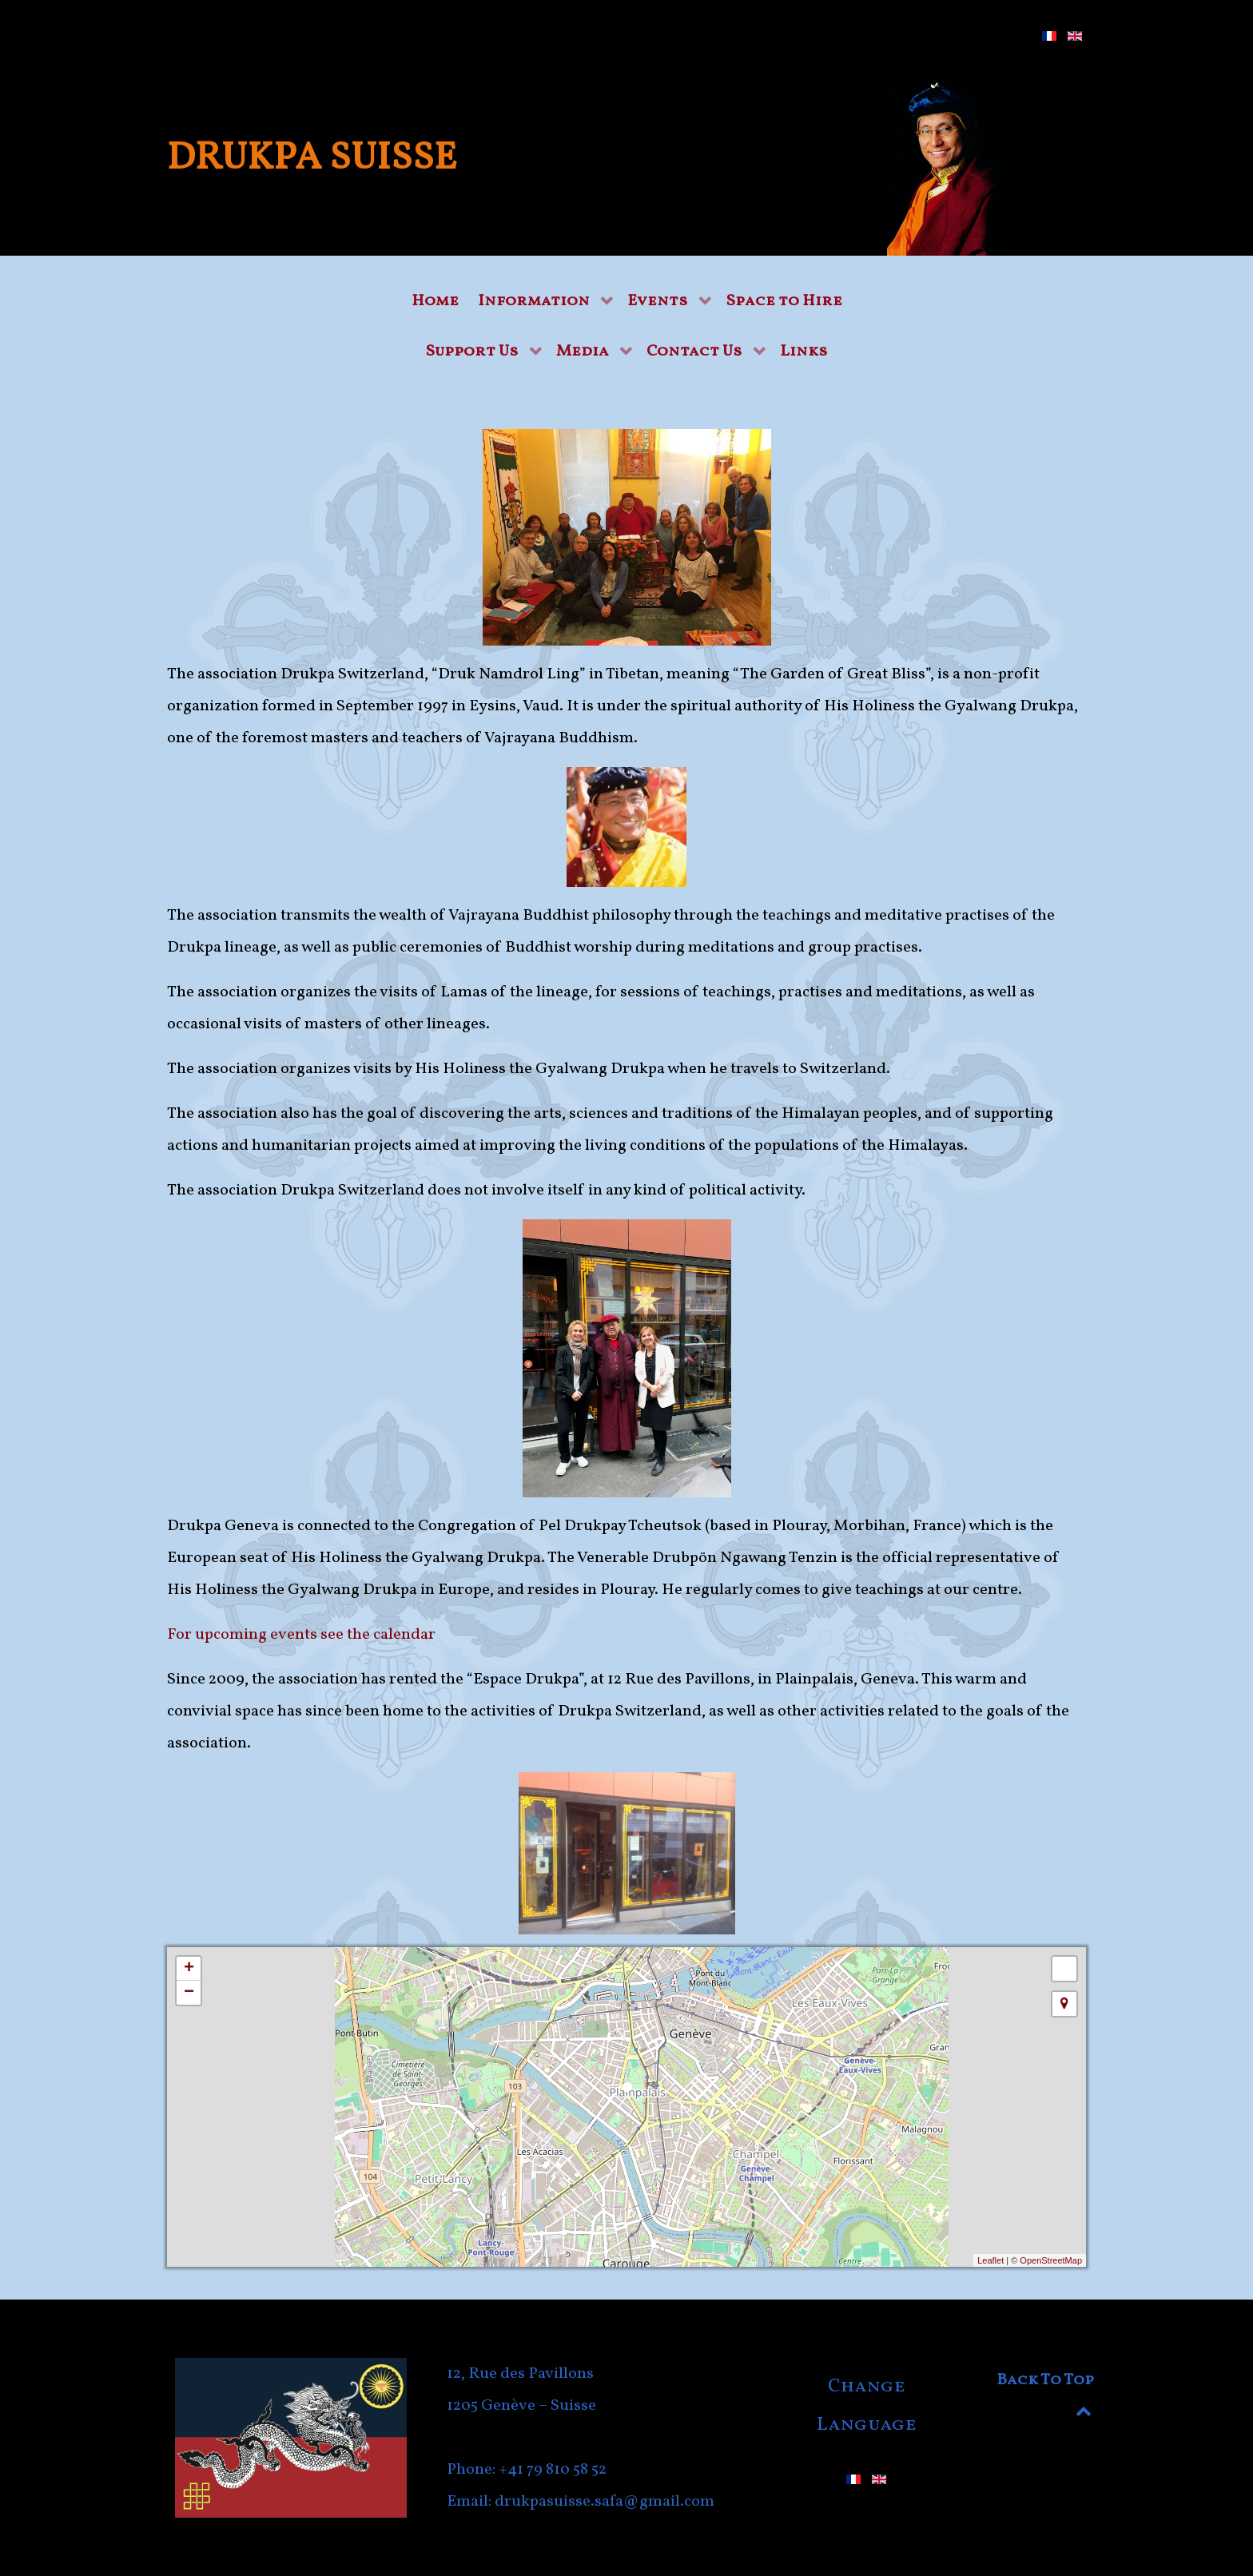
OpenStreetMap (1051, 2260)
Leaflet (990, 2260)
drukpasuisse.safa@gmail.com (604, 2502)
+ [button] (189, 1969)
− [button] (189, 1993)
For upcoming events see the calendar (301, 1635)
